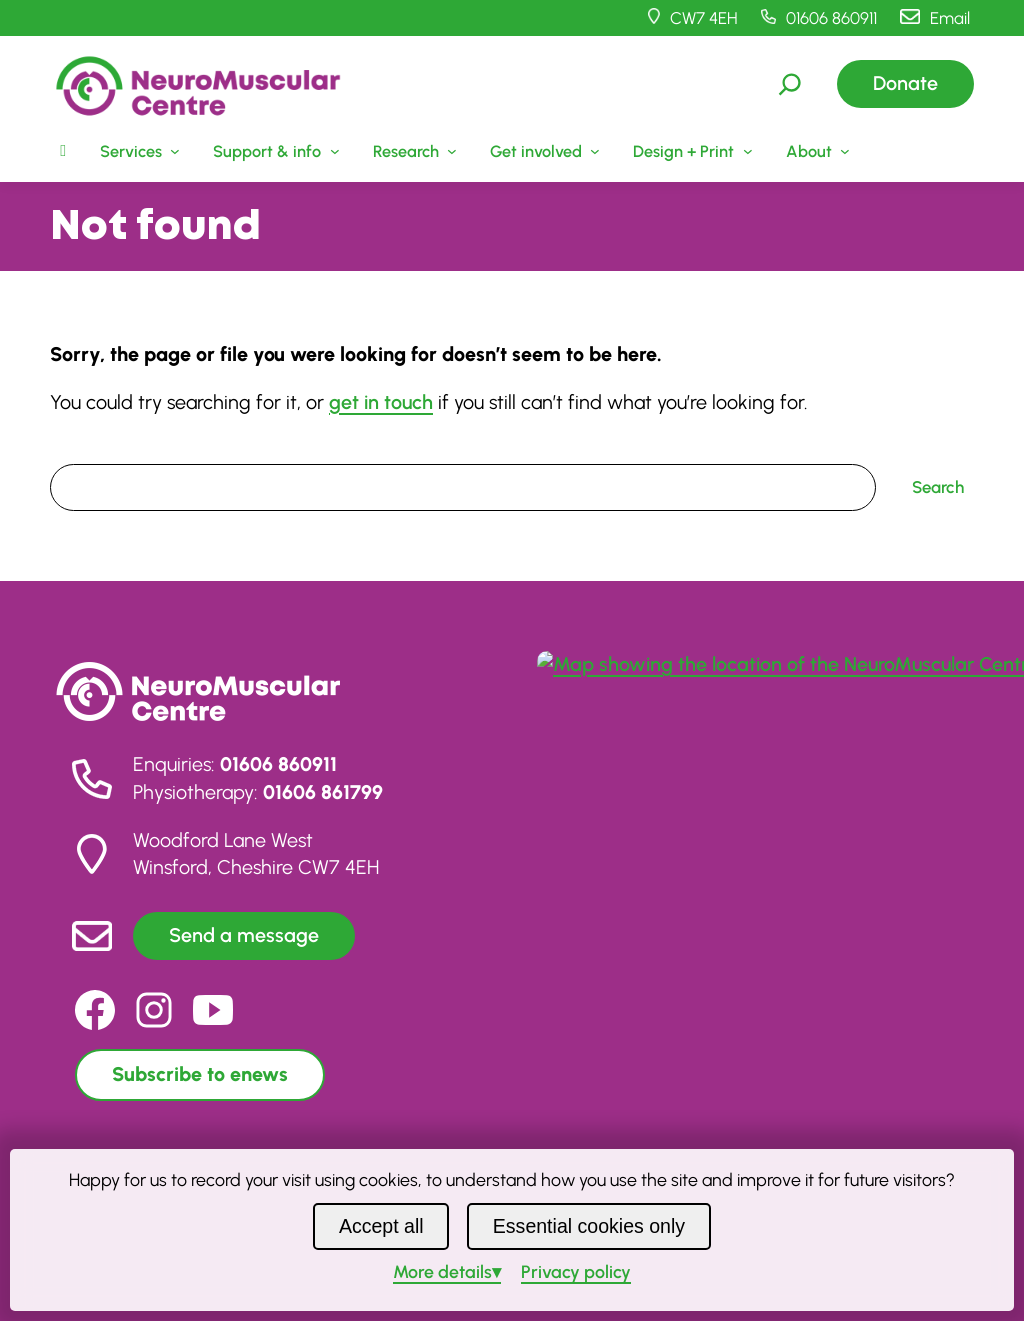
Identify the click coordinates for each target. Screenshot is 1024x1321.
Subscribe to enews (200, 1074)
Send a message (244, 935)
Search (76, 450)
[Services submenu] (137, 151)
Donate (905, 83)
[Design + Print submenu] (691, 151)
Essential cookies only (589, 1226)
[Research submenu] (412, 151)
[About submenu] (815, 151)
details (442, 1271)
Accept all (381, 1226)
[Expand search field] (790, 84)
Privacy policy (576, 1271)
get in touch (381, 402)
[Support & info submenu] (274, 151)
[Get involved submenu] (543, 151)
